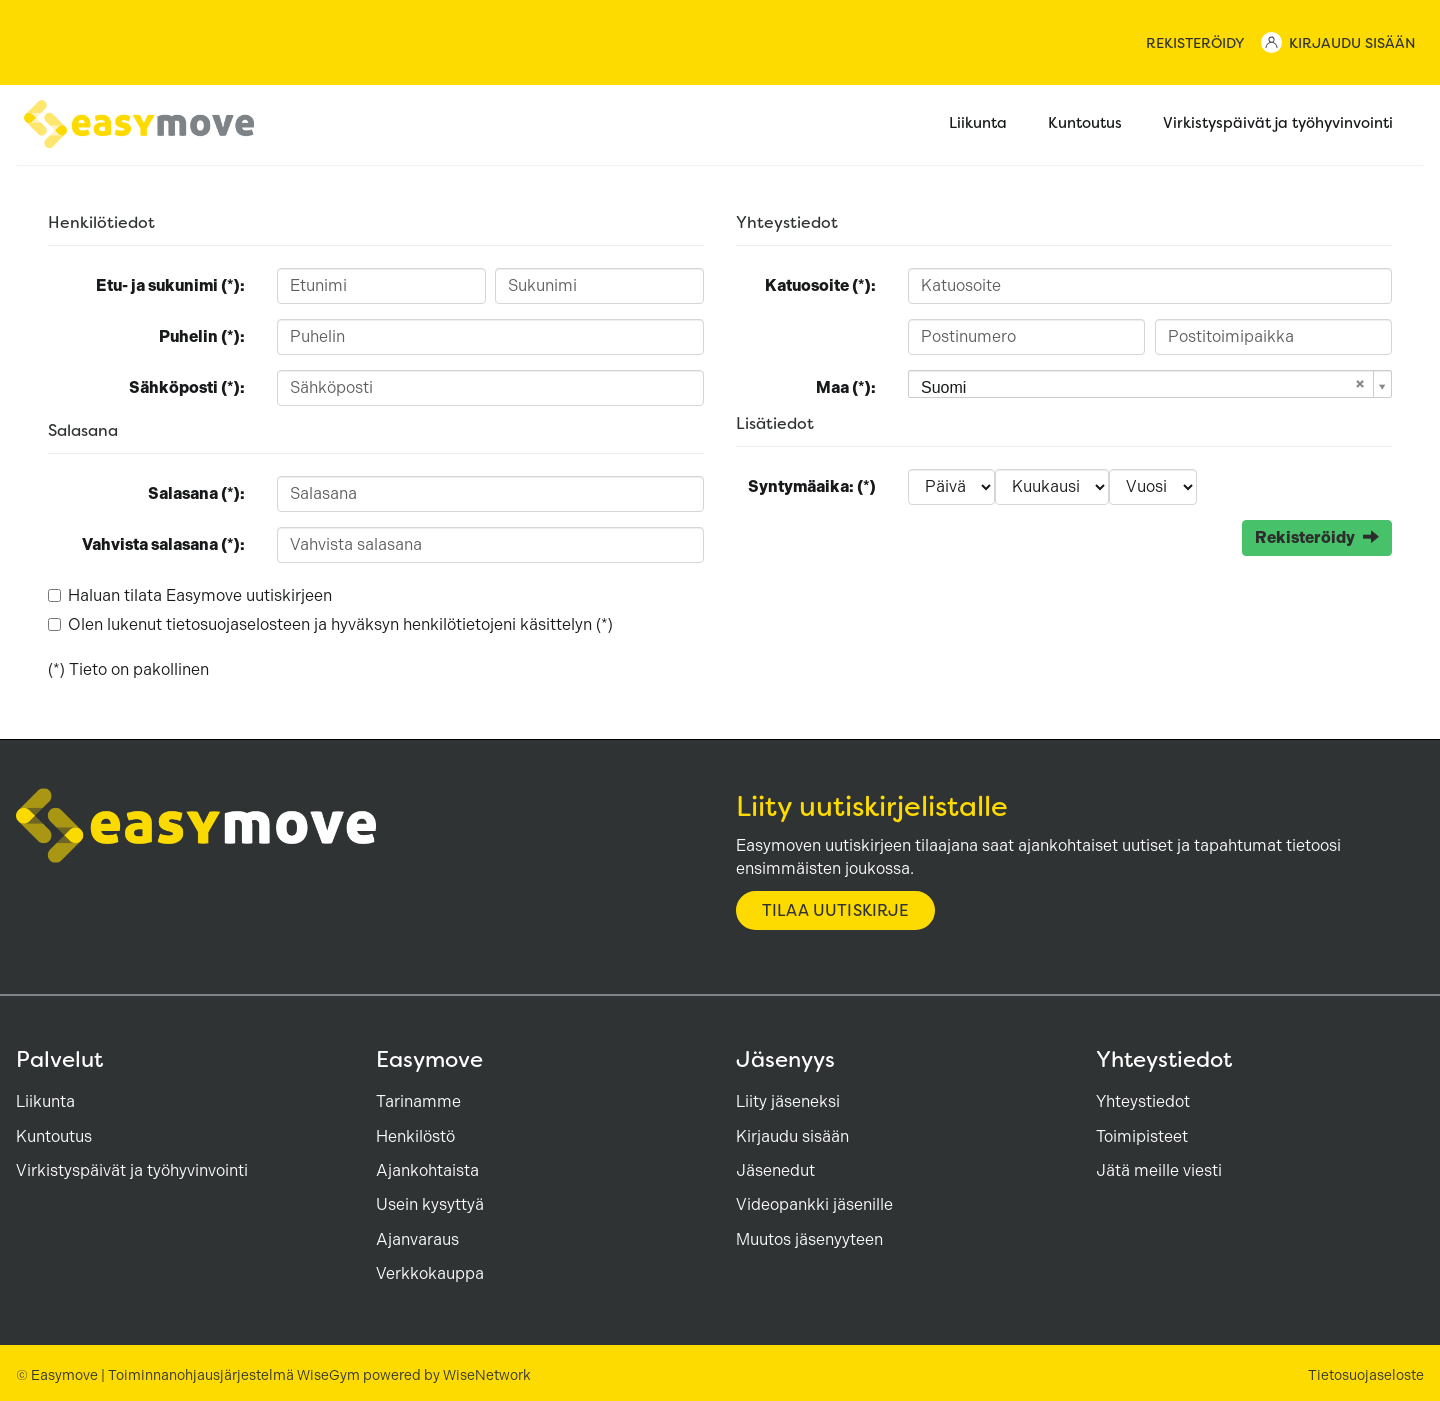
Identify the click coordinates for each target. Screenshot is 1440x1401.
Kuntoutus (1095, 125)
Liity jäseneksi (788, 1101)
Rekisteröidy (1195, 43)
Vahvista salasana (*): (163, 544)
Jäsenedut (775, 1170)
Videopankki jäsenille (814, 1204)
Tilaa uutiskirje (835, 910)
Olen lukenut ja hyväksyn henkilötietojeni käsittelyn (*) (340, 624)
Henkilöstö (415, 1136)
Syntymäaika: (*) (812, 486)
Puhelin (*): (202, 336)
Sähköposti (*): (187, 387)
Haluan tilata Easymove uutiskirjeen (200, 595)
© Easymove (57, 1375)
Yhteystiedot (1143, 1101)
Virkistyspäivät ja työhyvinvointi (1288, 125)
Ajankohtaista (427, 1170)
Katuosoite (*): (820, 285)
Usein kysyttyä (430, 1204)
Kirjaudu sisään (1352, 43)
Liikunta (988, 125)
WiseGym (328, 1375)
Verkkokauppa (430, 1273)
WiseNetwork (487, 1375)
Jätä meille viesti (1159, 1170)
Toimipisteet (1142, 1136)
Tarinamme (418, 1101)
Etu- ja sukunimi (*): (170, 285)
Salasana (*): (196, 493)
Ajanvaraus (417, 1239)
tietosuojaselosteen (238, 624)
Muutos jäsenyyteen (809, 1239)
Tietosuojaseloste (1366, 1375)
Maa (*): (846, 387)
